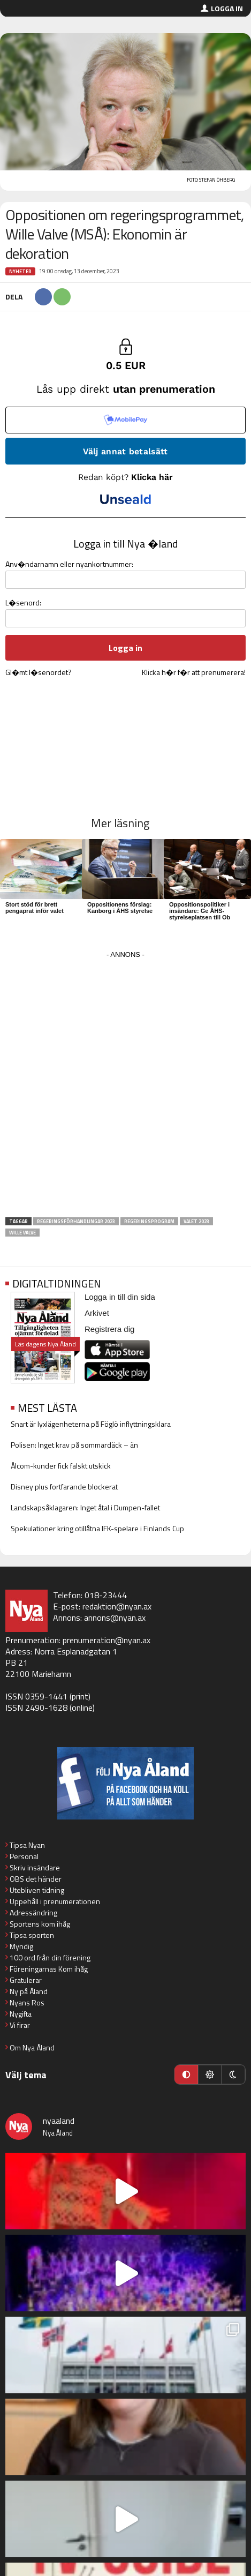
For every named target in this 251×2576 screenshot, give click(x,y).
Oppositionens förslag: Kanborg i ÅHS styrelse (120, 907)
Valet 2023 (196, 1221)
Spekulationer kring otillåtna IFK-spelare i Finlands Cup (97, 1528)
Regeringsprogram (149, 1221)
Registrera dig (109, 1329)
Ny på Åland (29, 1991)
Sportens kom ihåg (40, 1923)
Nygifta (21, 2013)
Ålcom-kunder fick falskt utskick (61, 1465)
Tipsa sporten (32, 1935)
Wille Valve (22, 1232)
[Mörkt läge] (233, 2074)
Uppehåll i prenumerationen (55, 1901)
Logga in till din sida (120, 1296)
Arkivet (97, 1312)
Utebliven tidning (37, 1890)
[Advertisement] (125, 1087)
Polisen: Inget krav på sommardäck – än (74, 1444)
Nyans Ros (27, 2002)
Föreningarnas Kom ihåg (49, 1968)
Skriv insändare (35, 1867)
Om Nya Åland (32, 2047)
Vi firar (20, 2025)
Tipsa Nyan (27, 1845)
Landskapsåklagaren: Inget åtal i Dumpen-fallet (85, 1507)
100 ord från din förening (50, 1957)
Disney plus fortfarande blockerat (64, 1486)
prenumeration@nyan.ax (106, 1640)
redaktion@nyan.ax (116, 1606)
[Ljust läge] (210, 2074)
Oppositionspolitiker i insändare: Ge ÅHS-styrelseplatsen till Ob (199, 910)
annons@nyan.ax (115, 1617)
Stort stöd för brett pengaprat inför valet (34, 907)
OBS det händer (36, 1878)
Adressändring (33, 1912)
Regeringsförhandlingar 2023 (76, 1221)
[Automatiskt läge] (186, 2074)
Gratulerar (26, 1980)
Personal (24, 1856)
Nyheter (20, 271)
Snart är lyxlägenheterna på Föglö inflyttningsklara (91, 1423)
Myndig (21, 1946)
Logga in (227, 8)
